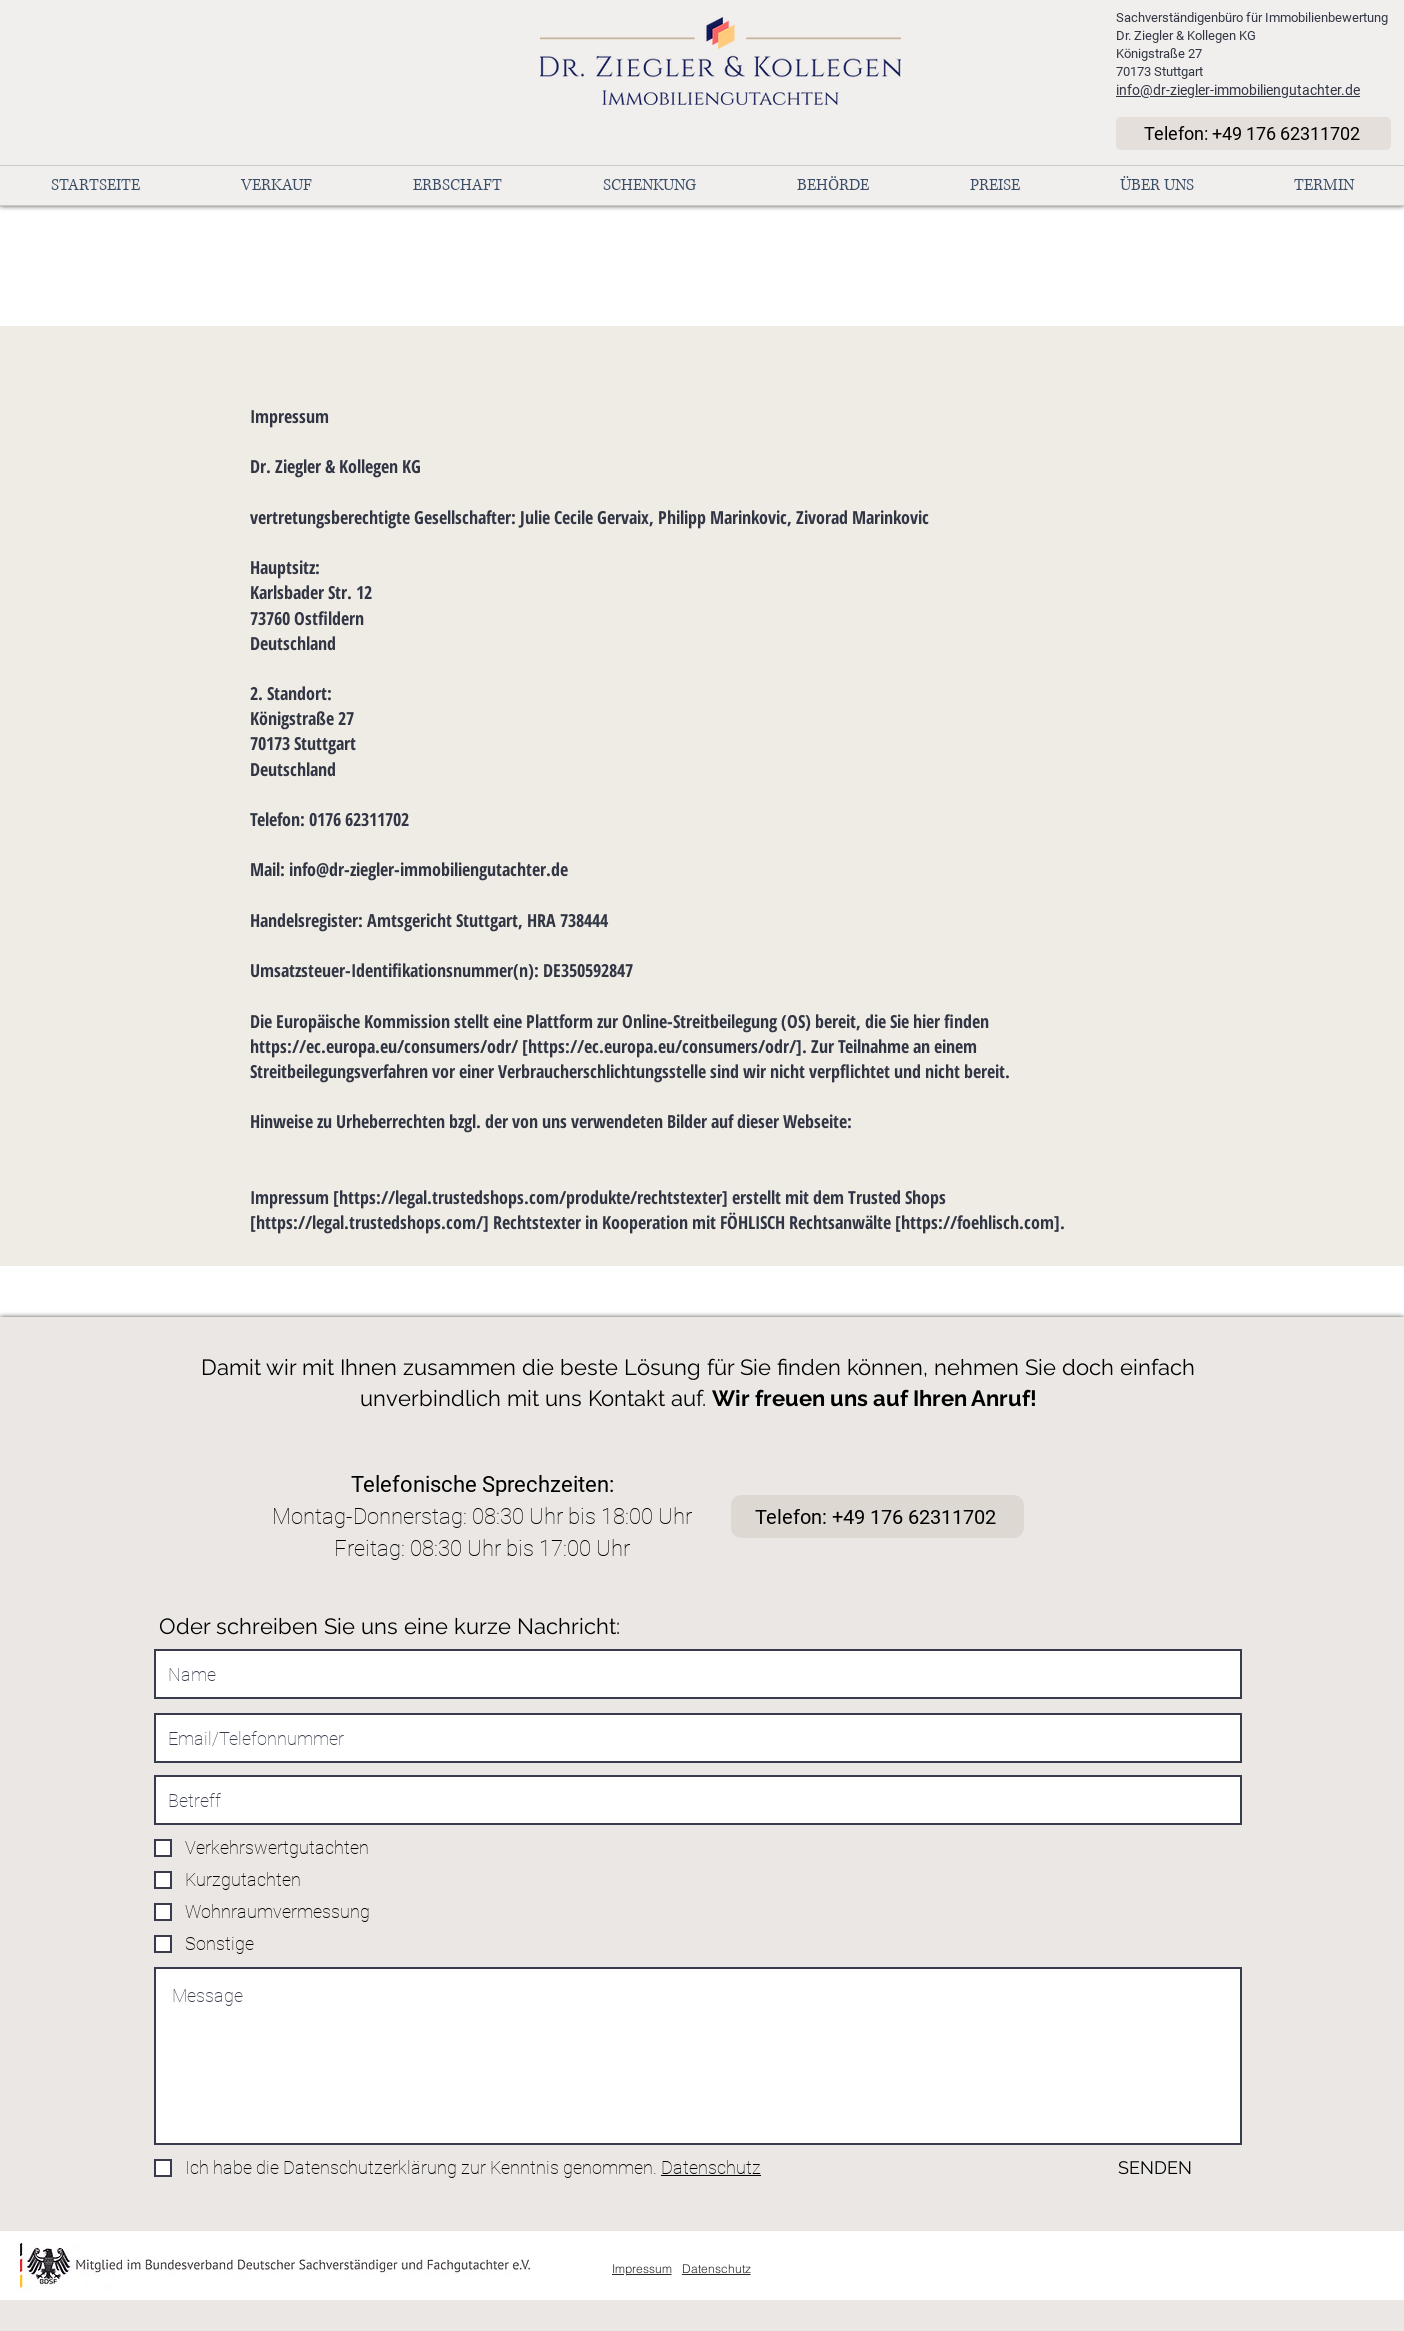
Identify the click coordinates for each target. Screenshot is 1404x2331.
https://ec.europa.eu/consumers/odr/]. (667, 1046)
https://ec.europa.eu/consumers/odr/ (384, 1046)
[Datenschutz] (716, 2268)
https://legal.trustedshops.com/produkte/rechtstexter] (533, 1197)
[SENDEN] (1125, 2167)
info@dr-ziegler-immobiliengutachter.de (1238, 90)
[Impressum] (641, 2268)
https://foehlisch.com (977, 1222)
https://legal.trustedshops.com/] (372, 1222)
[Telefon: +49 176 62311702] (1253, 133)
